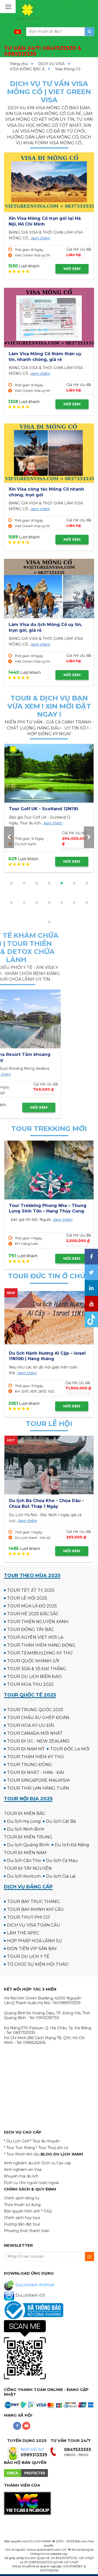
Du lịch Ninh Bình (25, 1829)
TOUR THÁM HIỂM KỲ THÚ (35, 1756)
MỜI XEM (72, 268)
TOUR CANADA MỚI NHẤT (35, 1733)
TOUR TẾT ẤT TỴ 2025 (31, 1590)
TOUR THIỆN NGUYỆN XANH (37, 1621)
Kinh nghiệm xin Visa (23, 2169)
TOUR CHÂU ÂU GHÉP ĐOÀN (38, 1717)
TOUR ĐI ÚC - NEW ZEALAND (38, 1741)
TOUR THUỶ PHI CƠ (28, 1917)
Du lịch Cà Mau (62, 1860)
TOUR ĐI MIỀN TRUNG (28, 1837)
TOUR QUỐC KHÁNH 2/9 (33, 1660)
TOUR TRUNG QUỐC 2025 (35, 1709)
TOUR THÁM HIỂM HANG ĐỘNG (41, 1645)
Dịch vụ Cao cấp (56, 2163)
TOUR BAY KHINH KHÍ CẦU (35, 1909)
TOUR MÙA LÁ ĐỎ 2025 (32, 1605)
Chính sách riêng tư (21, 2198)
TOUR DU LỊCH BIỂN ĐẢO (34, 1676)
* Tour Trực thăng (19, 2147)
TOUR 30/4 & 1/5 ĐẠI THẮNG (36, 1668)
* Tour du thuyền (45, 2141)
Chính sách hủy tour (22, 2217)
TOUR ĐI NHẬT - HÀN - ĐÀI (35, 1772)
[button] (11, 883)
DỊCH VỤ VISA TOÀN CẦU (33, 1925)
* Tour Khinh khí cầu (21, 2154)
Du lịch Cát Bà (61, 1821)
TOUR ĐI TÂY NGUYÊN (28, 1868)
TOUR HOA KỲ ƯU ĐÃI (30, 1725)
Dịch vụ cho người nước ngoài (31, 2182)
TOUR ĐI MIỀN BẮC (24, 1813)
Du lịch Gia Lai (60, 1876)
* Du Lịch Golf (16, 2141)
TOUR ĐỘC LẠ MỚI (70, 1748)
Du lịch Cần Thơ (24, 1860)
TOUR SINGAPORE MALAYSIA (38, 1780)
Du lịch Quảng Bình (28, 1844)
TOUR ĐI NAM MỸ (26, 1748)
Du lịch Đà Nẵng (72, 1844)
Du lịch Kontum (24, 1876)
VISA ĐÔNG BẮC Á (27, 69)
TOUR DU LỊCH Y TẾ (28, 1956)
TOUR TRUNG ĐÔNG (29, 1764)
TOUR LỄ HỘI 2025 (27, 1598)
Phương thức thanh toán (26, 2230)
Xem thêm (40, 238)
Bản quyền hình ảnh (22, 2211)
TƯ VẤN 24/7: (42, 51)
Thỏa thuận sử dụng (22, 2204)
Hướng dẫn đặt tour (22, 2224)
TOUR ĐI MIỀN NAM (25, 1852)
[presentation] (9, 837)
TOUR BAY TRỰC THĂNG (33, 1901)
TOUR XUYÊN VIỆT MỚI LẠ (35, 1637)
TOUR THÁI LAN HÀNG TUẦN (38, 1788)
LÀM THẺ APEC (23, 1932)
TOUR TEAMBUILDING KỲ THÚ (40, 1653)
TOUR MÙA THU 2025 (30, 1684)
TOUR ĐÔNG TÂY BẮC (30, 1629)
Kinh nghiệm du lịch (22, 2163)
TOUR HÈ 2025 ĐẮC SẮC (33, 1613)
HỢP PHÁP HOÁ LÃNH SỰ (34, 1940)
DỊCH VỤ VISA (51, 63)
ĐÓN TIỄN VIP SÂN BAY (32, 1948)
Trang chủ (19, 63)
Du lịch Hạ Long (24, 1821)
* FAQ (46, 2211)
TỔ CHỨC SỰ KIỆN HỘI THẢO (37, 1964)
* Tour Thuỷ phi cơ (52, 2147)
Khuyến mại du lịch (21, 2176)
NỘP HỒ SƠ (32, 2449)
